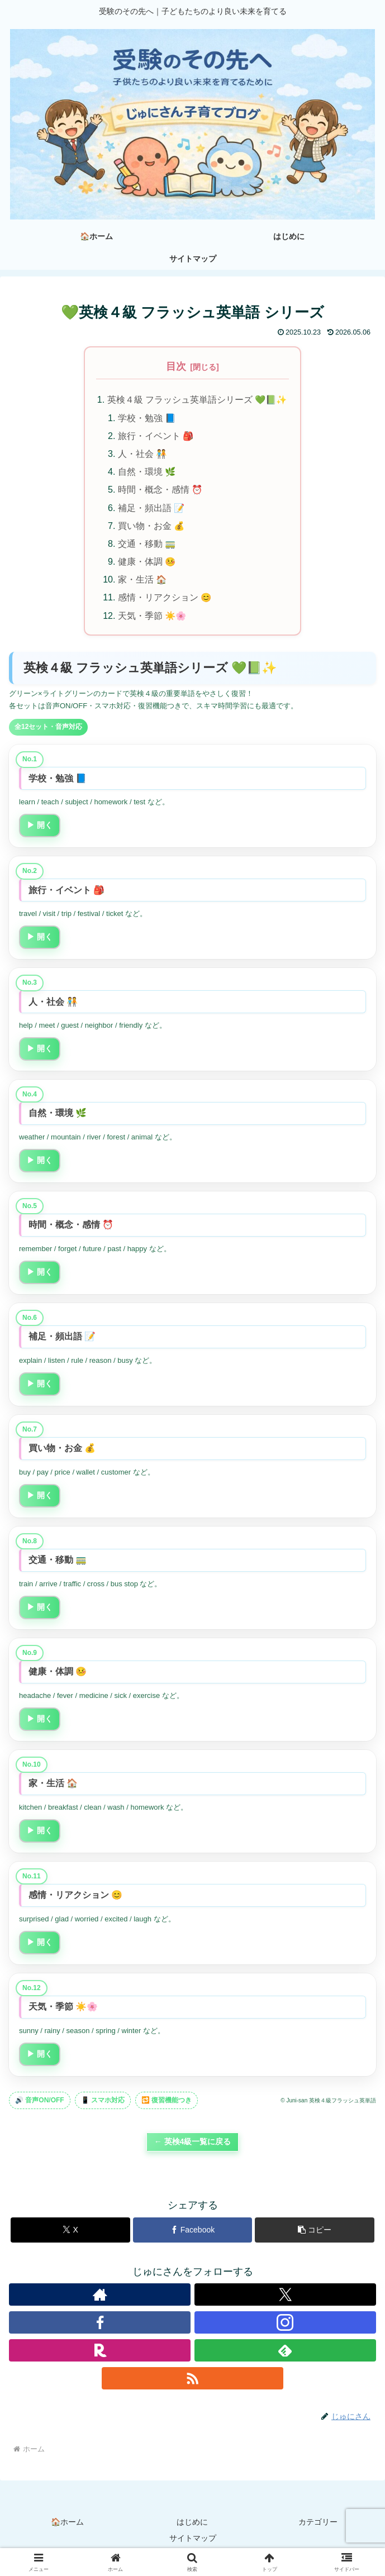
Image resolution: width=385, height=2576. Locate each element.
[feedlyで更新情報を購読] (285, 2352)
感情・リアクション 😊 (164, 599)
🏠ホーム (67, 2523)
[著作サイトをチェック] (100, 2296)
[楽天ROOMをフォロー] (100, 2352)
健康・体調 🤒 (146, 562)
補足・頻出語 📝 (151, 508)
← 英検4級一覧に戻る (192, 2143)
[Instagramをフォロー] (285, 2324)
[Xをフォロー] (285, 2296)
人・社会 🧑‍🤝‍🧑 (142, 454)
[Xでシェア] (70, 2231)
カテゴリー (318, 2523)
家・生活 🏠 (142, 581)
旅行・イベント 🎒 (155, 436)
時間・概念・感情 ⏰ (160, 490)
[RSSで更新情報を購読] (192, 2380)
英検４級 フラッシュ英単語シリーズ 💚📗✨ (197, 400)
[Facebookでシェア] (193, 2231)
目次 (176, 366)
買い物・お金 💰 (151, 526)
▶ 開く (40, 826)
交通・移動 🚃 (146, 545)
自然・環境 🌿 (146, 472)
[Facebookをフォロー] (100, 2324)
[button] (314, 2231)
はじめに (192, 2523)
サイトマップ (192, 2539)
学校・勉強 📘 (146, 418)
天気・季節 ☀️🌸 (152, 617)
